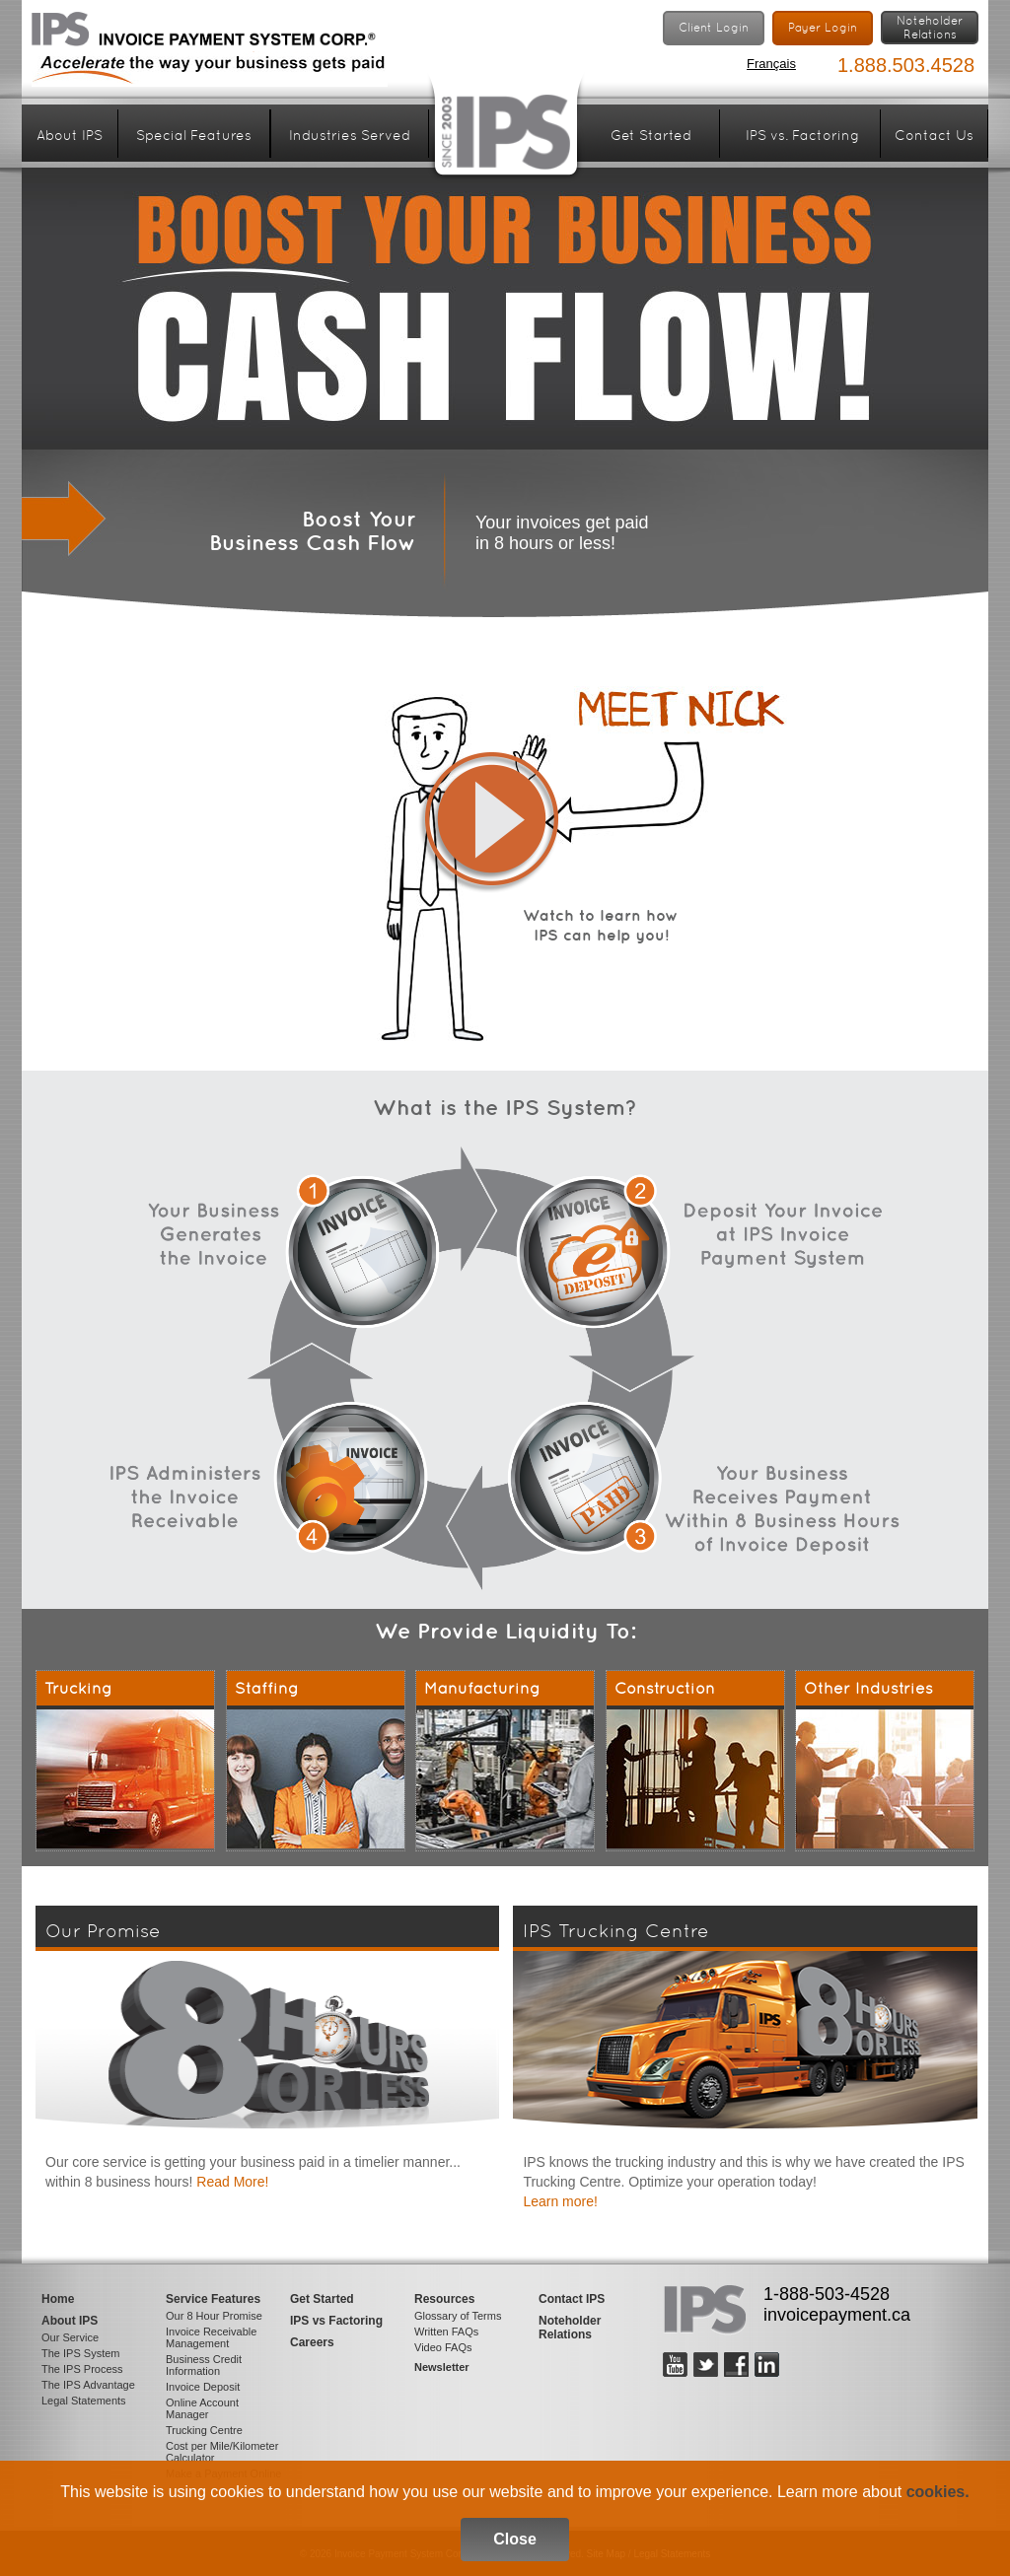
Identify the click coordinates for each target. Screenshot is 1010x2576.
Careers (312, 2342)
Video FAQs (443, 2347)
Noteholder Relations (570, 2327)
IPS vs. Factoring (802, 135)
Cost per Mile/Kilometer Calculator (222, 2452)
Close (515, 2539)
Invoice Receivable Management (211, 2337)
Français (771, 63)
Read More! (232, 2182)
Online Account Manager (202, 2408)
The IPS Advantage (88, 2385)
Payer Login (822, 28)
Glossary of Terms (457, 2316)
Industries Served (349, 135)
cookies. (938, 2491)
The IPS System (80, 2353)
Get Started (651, 135)
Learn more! (560, 2201)
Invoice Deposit (203, 2387)
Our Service (70, 2337)
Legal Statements (83, 2400)
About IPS (69, 135)
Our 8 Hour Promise (214, 2316)
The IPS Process (82, 2369)
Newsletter (441, 2367)
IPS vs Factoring (336, 2321)
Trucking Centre (204, 2430)
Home (57, 2299)
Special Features (194, 135)
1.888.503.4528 (905, 65)
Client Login (714, 28)
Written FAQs (446, 2331)
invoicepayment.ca (836, 2315)
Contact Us (934, 135)
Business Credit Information (204, 2365)
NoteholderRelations (930, 27)
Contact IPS (572, 2299)
